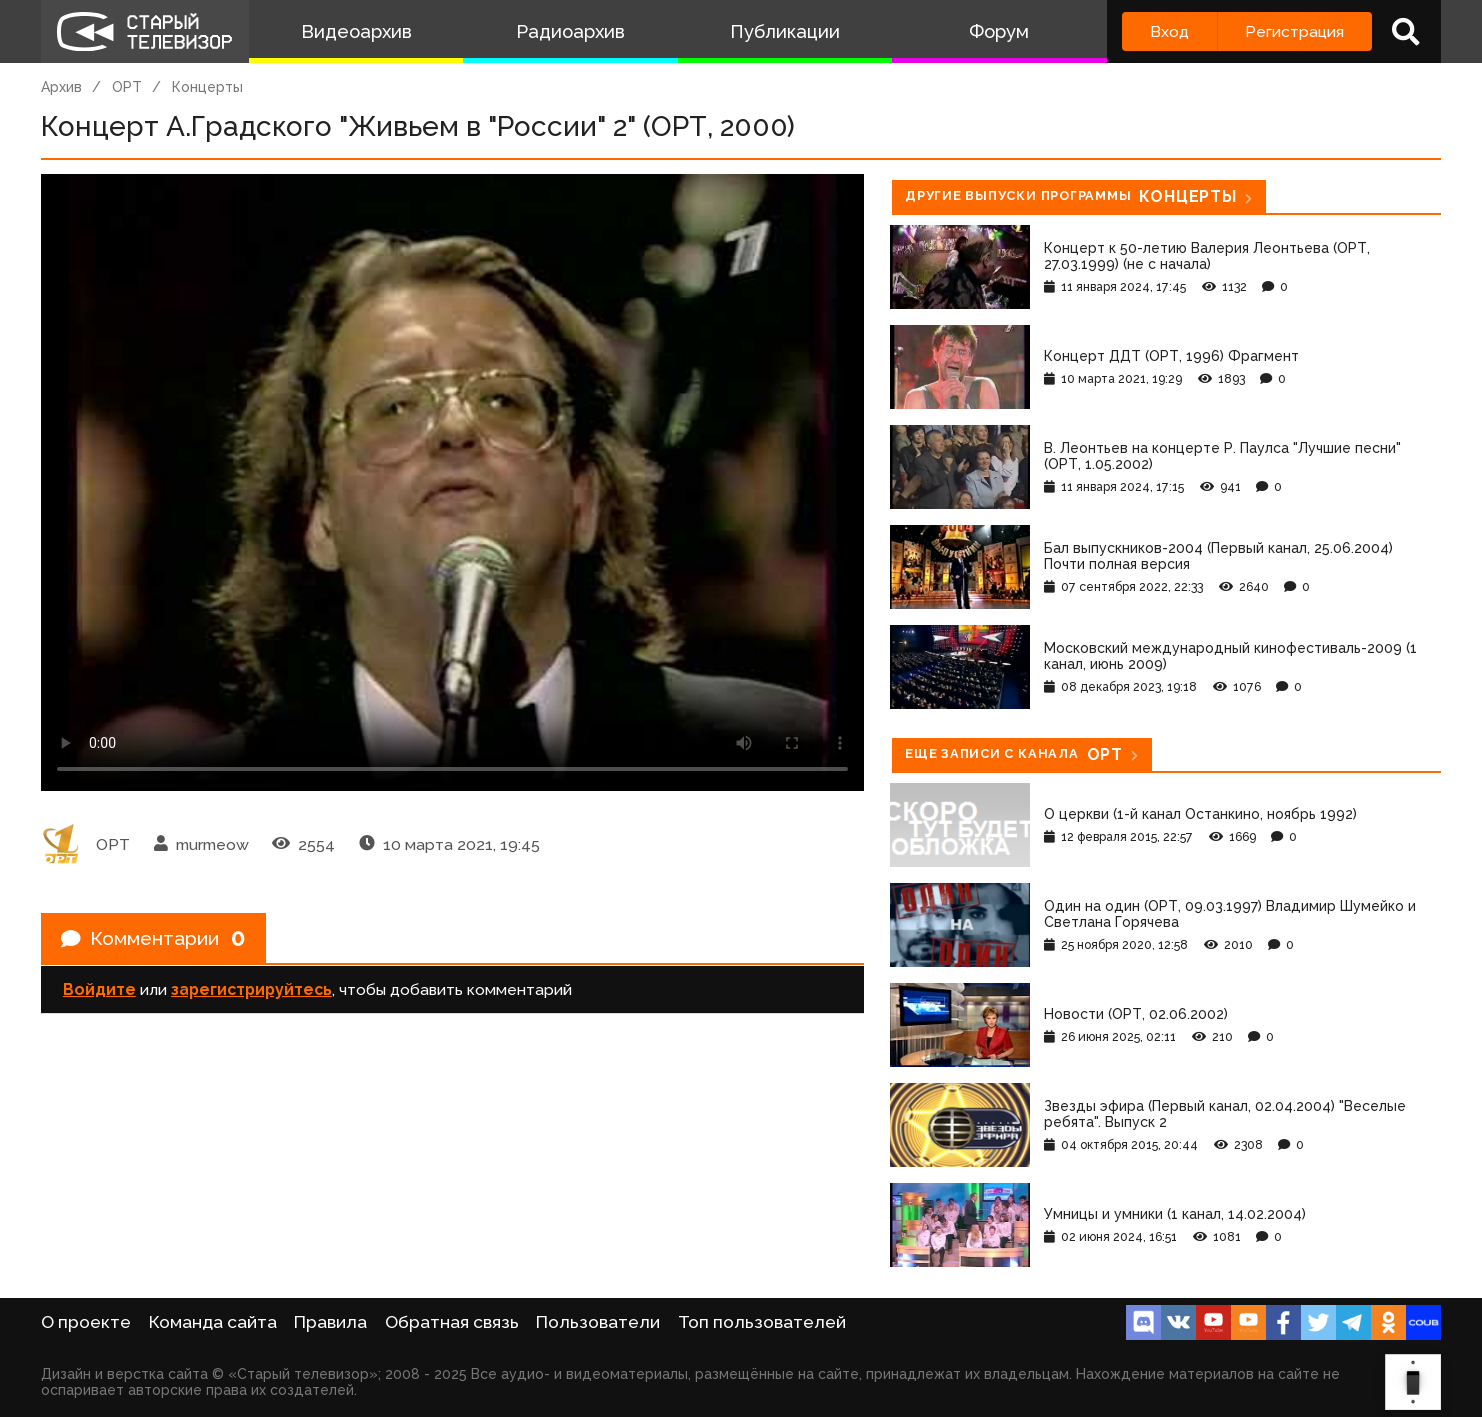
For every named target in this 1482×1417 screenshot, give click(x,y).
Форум (999, 31)
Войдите (99, 990)
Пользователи (598, 1322)
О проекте (86, 1322)
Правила (330, 1322)
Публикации (785, 31)
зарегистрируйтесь (251, 990)
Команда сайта (213, 1322)
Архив (61, 87)
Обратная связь (452, 1322)
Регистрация (1294, 31)
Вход (1169, 31)
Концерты (207, 87)
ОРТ (127, 87)
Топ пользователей (762, 1322)
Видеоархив (356, 31)
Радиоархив (570, 31)
